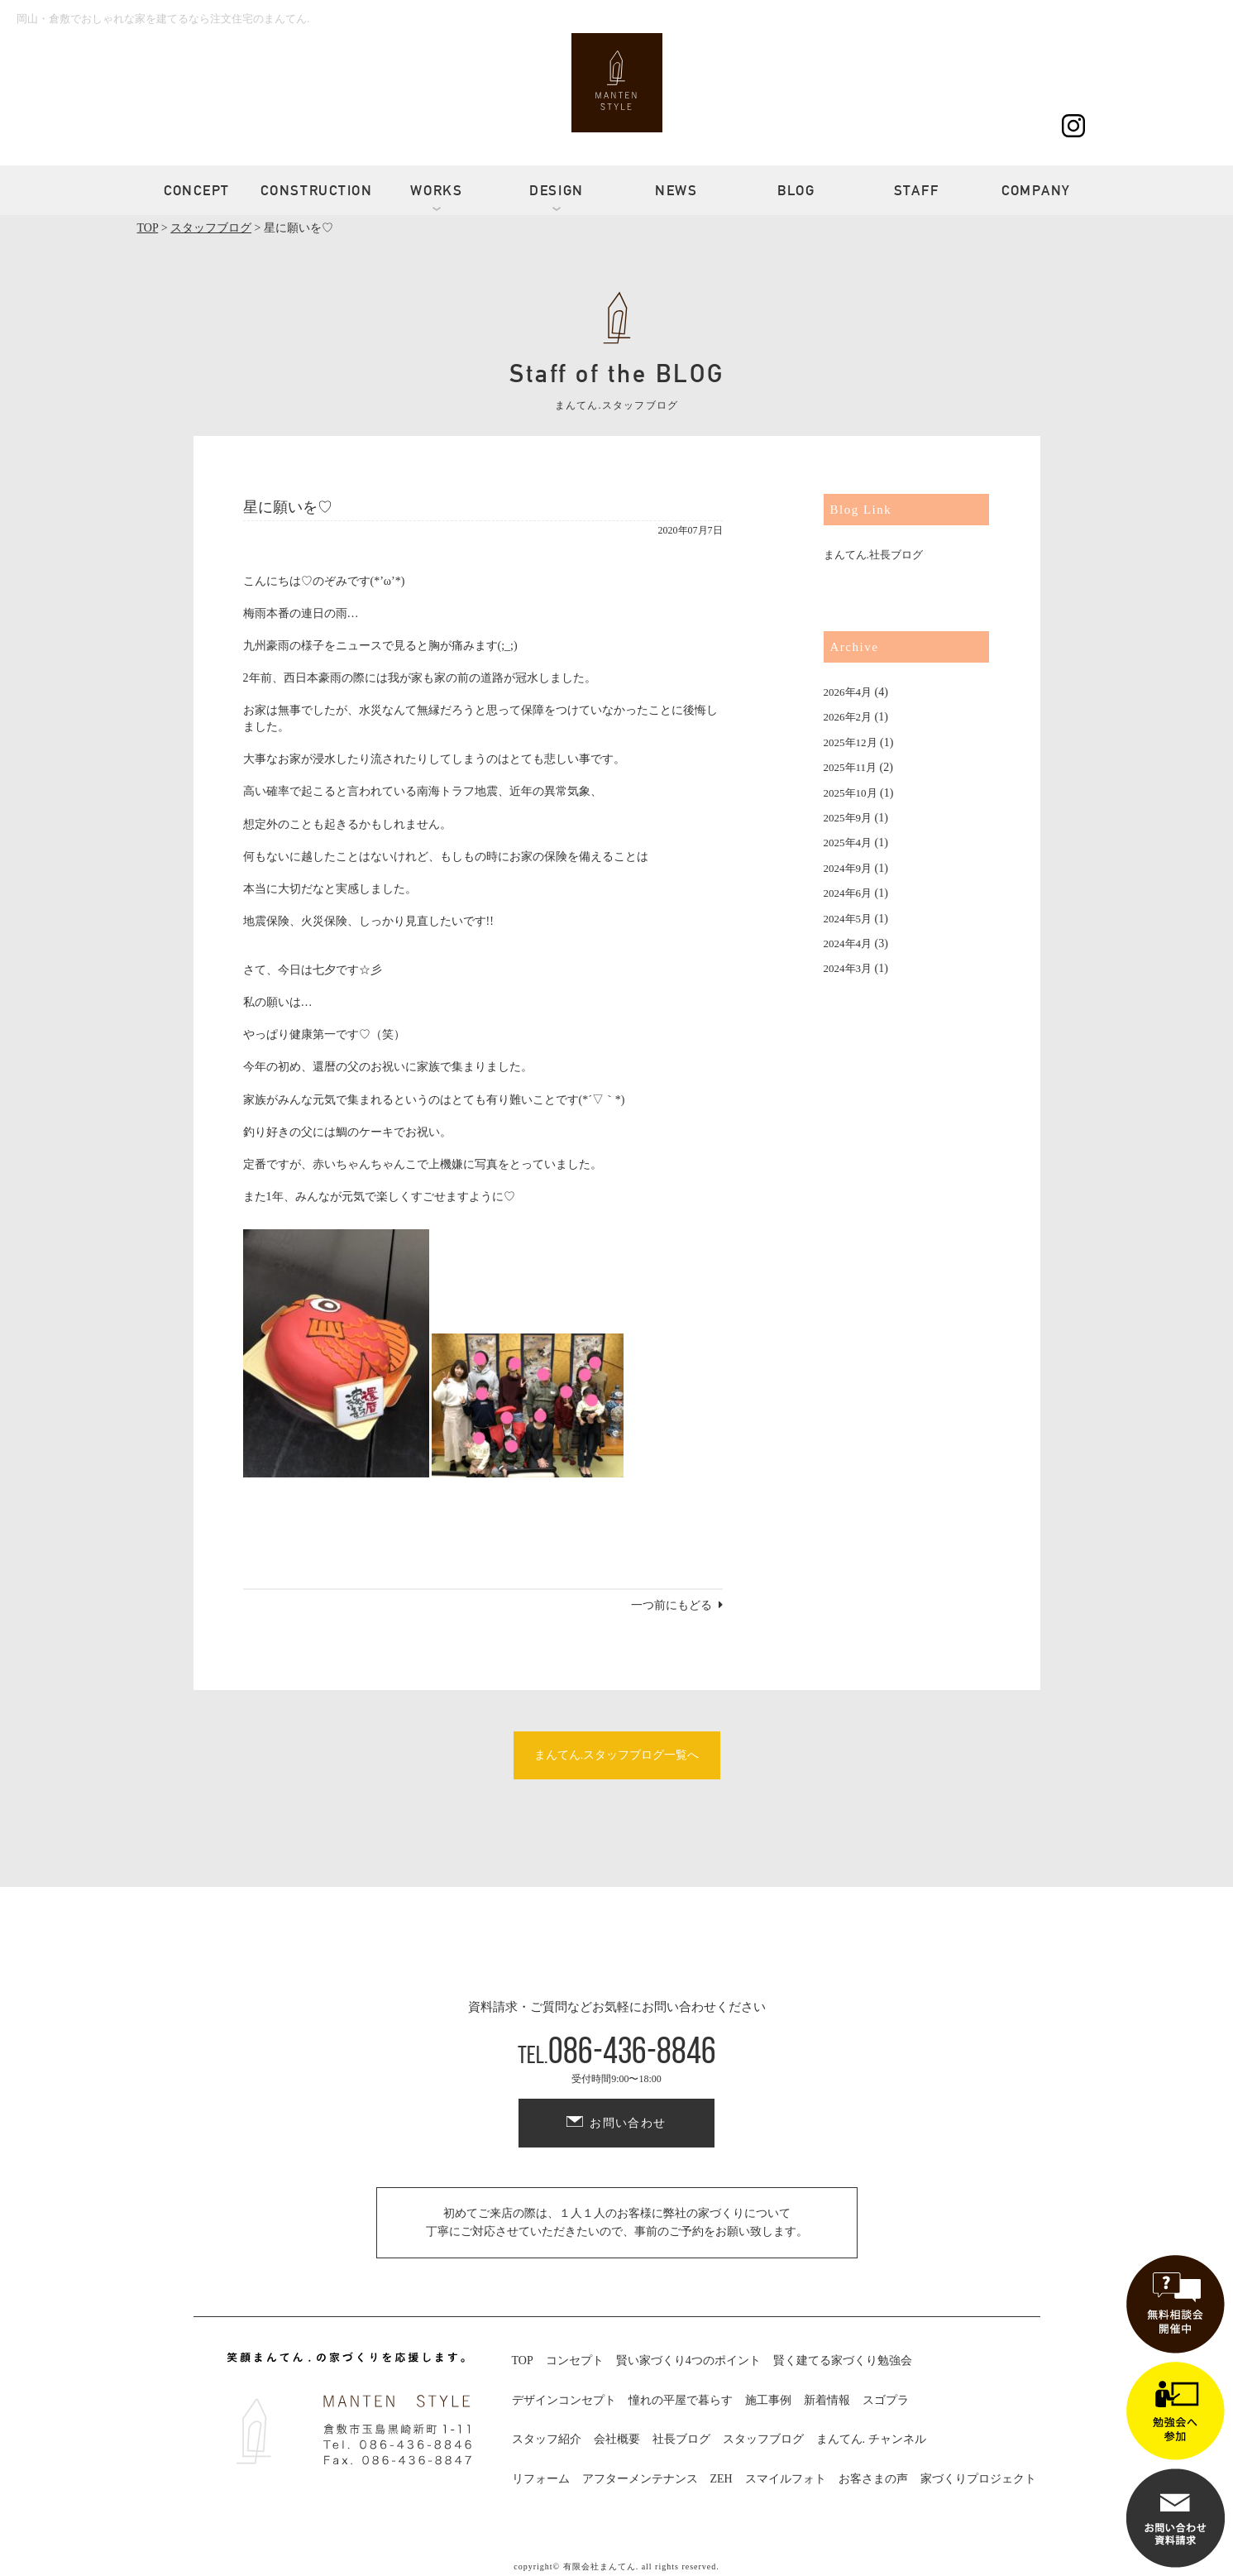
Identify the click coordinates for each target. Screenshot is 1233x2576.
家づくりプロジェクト (978, 2479)
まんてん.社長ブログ (873, 554)
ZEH (721, 2479)
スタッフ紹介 (546, 2439)
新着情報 (827, 2400)
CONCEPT (197, 190)
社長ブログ (681, 2439)
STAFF (916, 190)
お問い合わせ (628, 2123)
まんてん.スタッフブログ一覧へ (617, 1755)
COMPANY (1036, 190)
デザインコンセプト (564, 2400)
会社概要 (617, 2439)
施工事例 (768, 2400)
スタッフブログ (763, 2439)
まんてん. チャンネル (871, 2439)
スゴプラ (886, 2400)
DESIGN (556, 190)
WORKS (436, 190)
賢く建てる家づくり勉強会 (842, 2360)
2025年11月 (850, 767)
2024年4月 (848, 943)
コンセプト (575, 2360)
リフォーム (541, 2479)
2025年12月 (850, 742)
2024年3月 (848, 968)
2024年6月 (848, 893)
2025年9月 (848, 818)
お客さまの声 (873, 2479)
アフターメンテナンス (640, 2479)
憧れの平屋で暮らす (680, 2400)
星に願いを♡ (287, 507)
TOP (522, 2360)
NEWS (676, 190)
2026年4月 (848, 692)
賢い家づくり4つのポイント (688, 2360)
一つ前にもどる (671, 1605)
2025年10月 (850, 793)
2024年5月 (848, 918)
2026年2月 (848, 717)
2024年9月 (848, 868)
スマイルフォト (785, 2479)
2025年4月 (848, 842)
